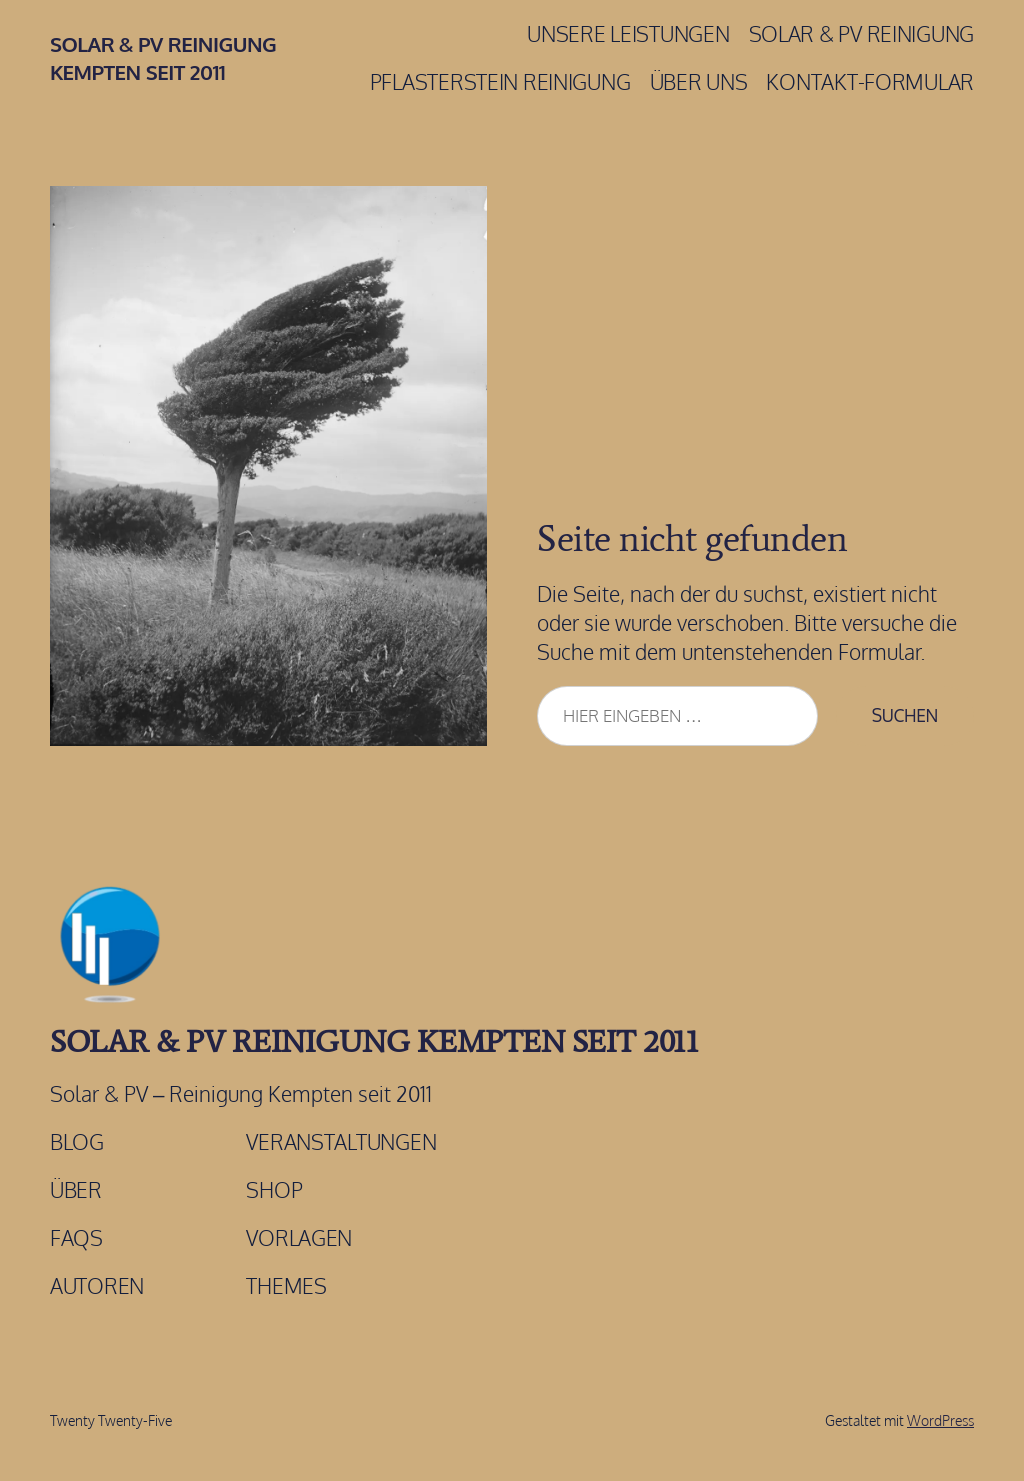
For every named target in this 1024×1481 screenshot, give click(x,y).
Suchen (905, 715)
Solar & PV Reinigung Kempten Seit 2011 (374, 1041)
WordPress (940, 1420)
